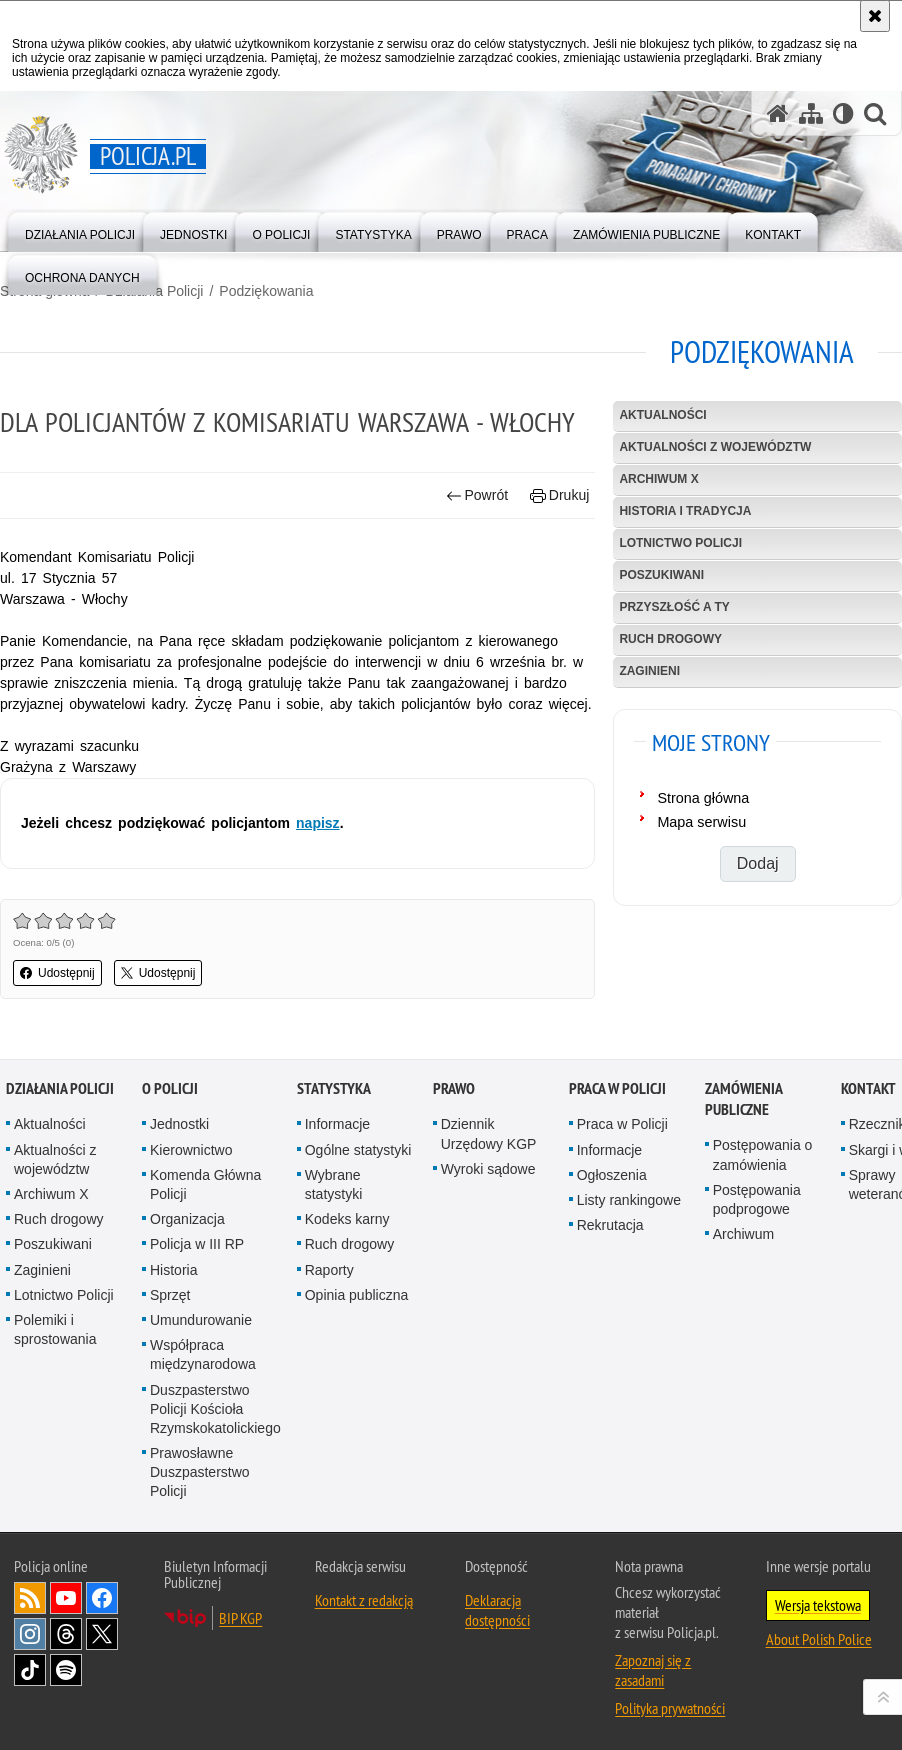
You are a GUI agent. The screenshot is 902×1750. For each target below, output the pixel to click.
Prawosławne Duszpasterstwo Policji (200, 1501)
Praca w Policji (617, 1118)
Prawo (454, 1118)
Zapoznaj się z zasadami (653, 1699)
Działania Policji (60, 1118)
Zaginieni (649, 671)
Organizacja (187, 1248)
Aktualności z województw (715, 447)
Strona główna (703, 798)
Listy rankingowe (629, 1229)
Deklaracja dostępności (497, 1639)
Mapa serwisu (701, 822)
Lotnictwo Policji (680, 543)
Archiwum (743, 1263)
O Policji (170, 1118)
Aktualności (662, 415)
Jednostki (179, 1154)
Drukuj (559, 495)
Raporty (329, 1299)
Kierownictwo (191, 1179)
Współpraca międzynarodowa (203, 1383)
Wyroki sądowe (488, 1198)
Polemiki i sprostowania (55, 1358)
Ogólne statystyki (358, 1179)
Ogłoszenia (612, 1204)
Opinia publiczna (357, 1324)
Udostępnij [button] (57, 973)
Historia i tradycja (685, 511)
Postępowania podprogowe (757, 1228)
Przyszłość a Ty (674, 607)
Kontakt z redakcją (364, 1629)
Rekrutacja (610, 1254)
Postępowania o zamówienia (763, 1184)
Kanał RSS (30, 1627)
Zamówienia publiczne (743, 1129)
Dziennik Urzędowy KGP (489, 1163)
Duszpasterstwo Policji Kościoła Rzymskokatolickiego (215, 1438)
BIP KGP (240, 1647)
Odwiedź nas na (66, 1627)
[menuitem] (80, 230)
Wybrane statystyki (334, 1213)
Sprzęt (170, 1324)
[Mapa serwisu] (811, 113)
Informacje (337, 1154)
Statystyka (334, 1118)
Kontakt (868, 1118)
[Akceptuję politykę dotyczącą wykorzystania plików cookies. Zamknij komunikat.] (875, 16)
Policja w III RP (197, 1274)
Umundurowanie (201, 1349)
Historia (173, 1299)
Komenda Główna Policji (205, 1213)
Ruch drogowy (670, 639)
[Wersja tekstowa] (843, 113)
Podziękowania (266, 291)
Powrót (477, 495)
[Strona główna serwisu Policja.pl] (778, 113)
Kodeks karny (347, 1248)
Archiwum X (658, 479)
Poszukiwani (661, 575)
